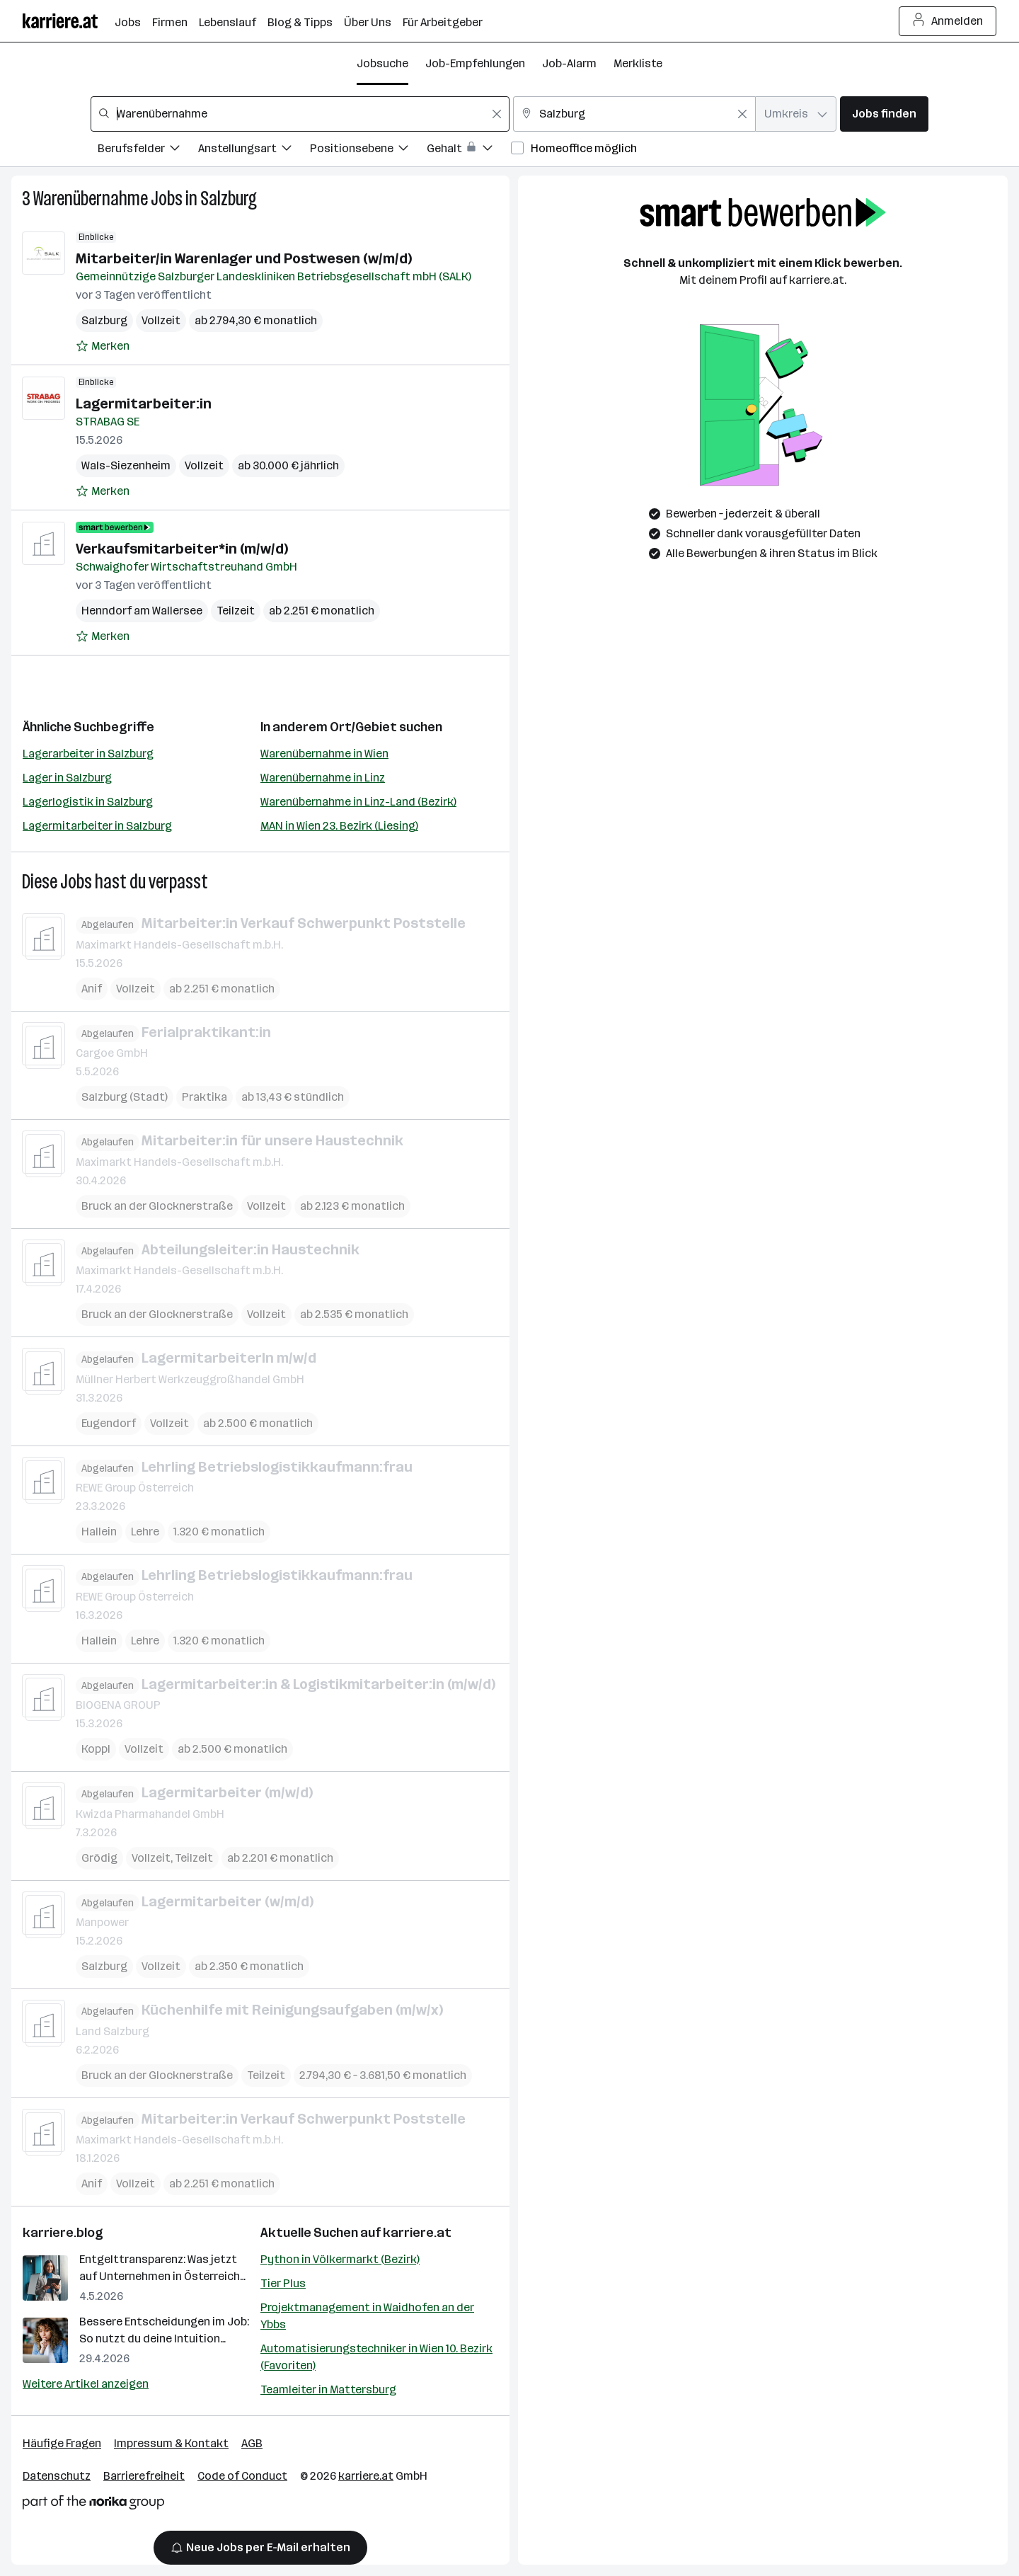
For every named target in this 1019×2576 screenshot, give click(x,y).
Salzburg (228, 198)
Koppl (95, 1749)
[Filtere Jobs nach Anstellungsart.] (254, 150)
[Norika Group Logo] (93, 2504)
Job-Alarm (569, 63)
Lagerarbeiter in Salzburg (88, 753)
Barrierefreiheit (144, 2476)
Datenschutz (57, 2476)
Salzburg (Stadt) (124, 1097)
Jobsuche (382, 63)
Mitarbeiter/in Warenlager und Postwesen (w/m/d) (244, 258)
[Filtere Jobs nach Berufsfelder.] (148, 150)
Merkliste (638, 63)
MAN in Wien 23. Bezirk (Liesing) (339, 825)
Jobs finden (884, 113)
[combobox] (300, 114)
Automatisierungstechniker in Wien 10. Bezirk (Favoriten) (376, 2357)
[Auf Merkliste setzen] (102, 346)
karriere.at (417, 2232)
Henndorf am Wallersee (141, 610)
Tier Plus (283, 2283)
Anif (91, 988)
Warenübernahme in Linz (322, 777)
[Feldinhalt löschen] (497, 114)
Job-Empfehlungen (475, 63)
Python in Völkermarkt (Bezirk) (340, 2259)
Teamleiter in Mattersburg (328, 2389)
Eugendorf (108, 1422)
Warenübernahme (90, 198)
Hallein (99, 1531)
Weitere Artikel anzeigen (86, 2384)
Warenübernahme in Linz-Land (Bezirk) (358, 801)
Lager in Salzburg (67, 777)
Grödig (99, 1857)
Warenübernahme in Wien (324, 753)
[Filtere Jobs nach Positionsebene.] (368, 150)
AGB (252, 2443)
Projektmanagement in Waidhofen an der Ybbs (367, 2316)
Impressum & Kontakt (171, 2443)
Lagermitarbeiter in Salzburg (97, 825)
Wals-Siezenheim (126, 465)
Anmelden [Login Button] (948, 21)
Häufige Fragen (62, 2443)
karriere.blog (63, 2232)
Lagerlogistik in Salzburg (88, 801)
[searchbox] (300, 114)
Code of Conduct (242, 2476)
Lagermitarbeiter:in (144, 403)
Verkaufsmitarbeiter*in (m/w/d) (182, 548)
